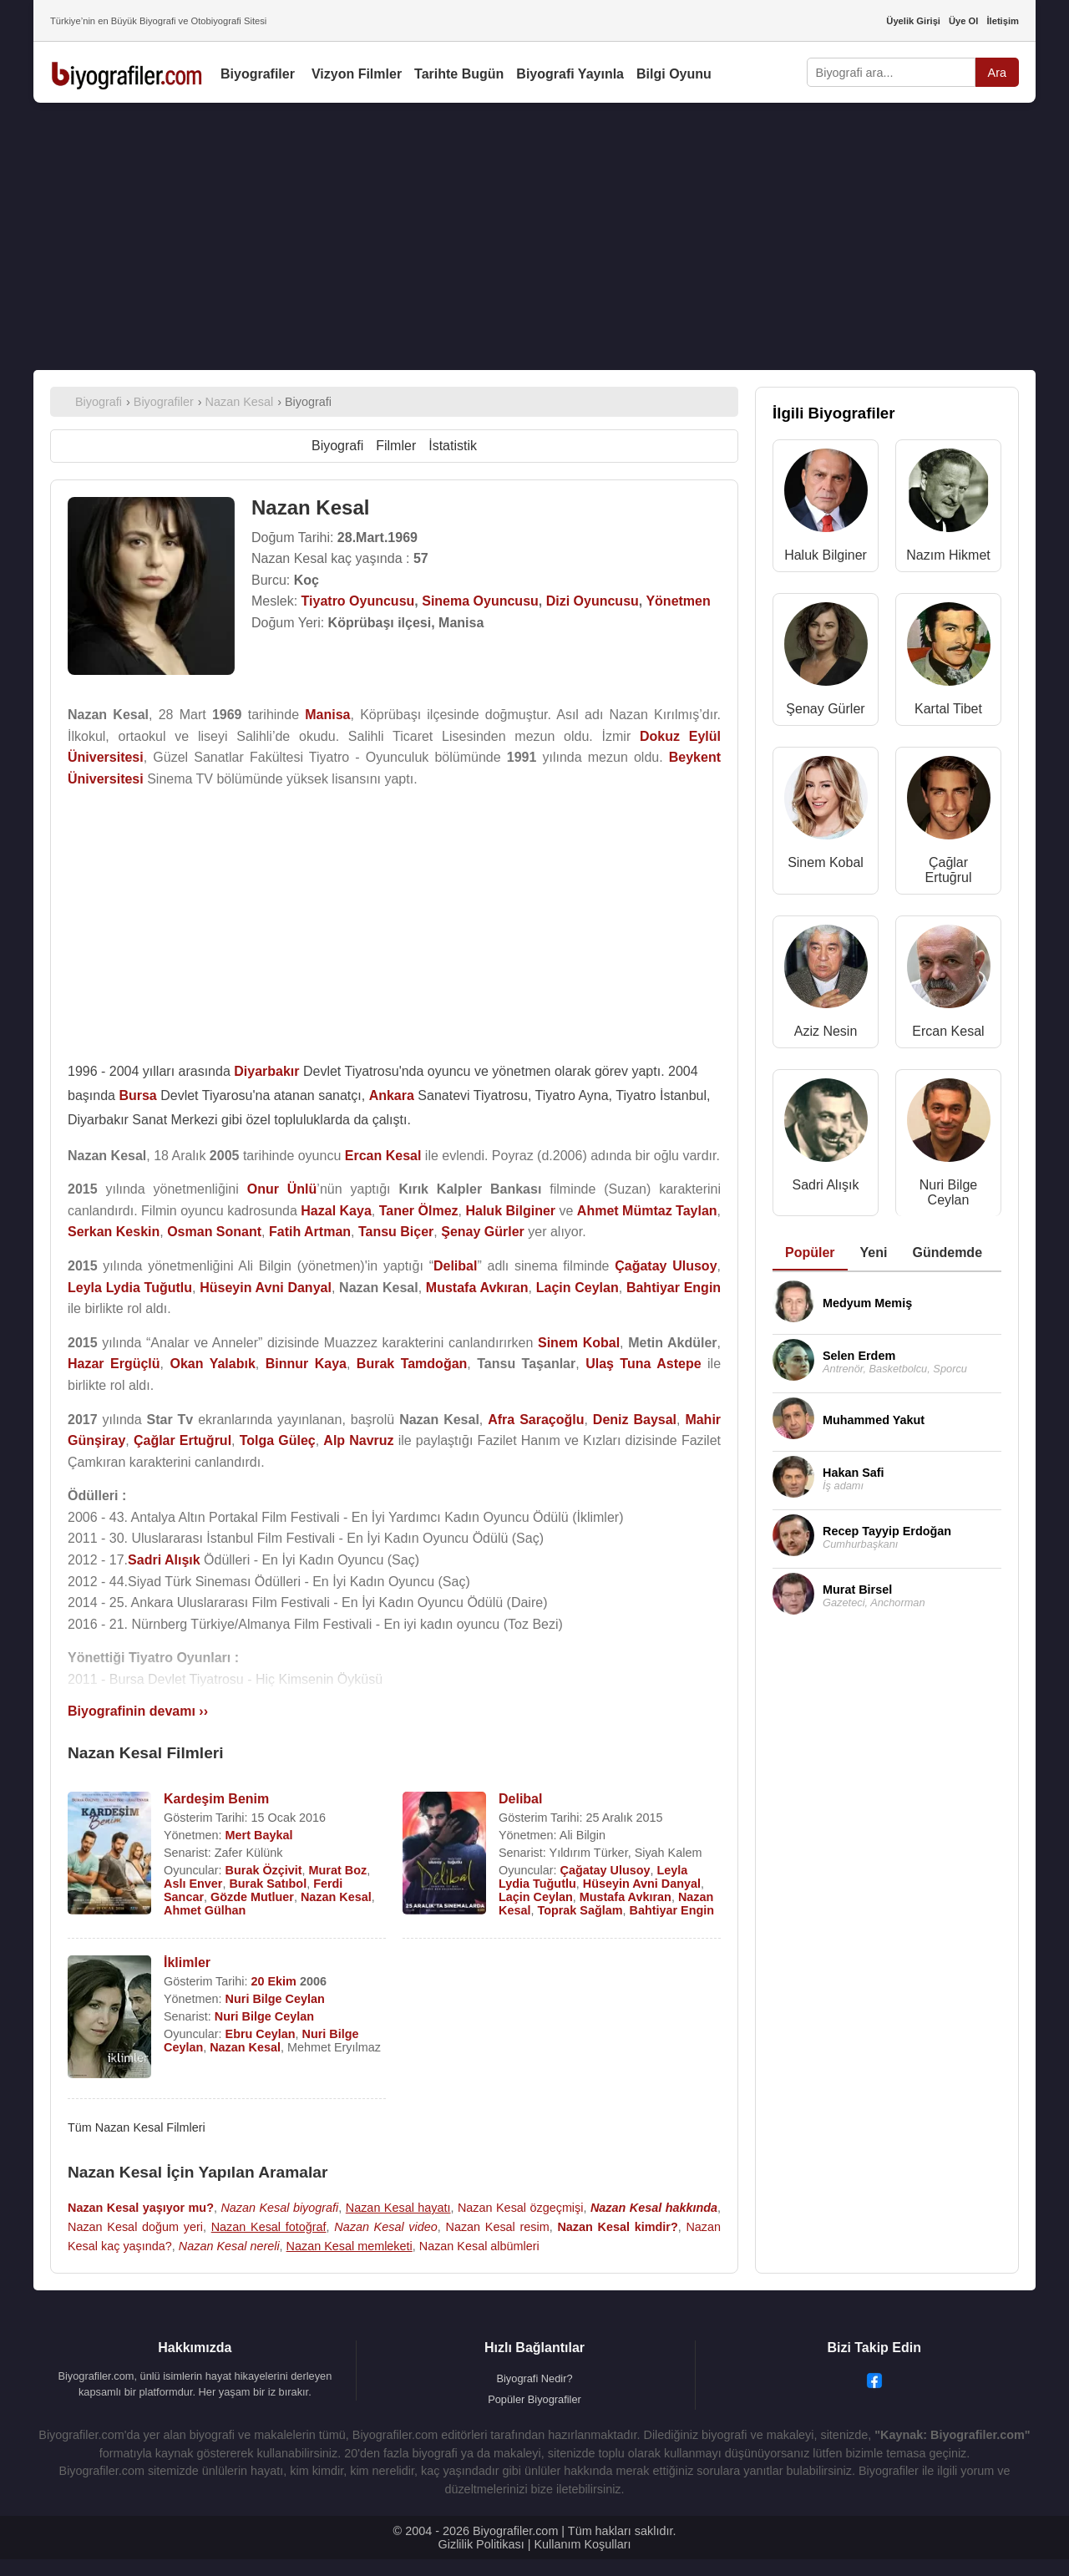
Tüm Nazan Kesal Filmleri (136, 2127)
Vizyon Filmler (357, 74)
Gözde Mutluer (252, 1897)
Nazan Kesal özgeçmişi (521, 2207)
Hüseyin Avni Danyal (642, 1883)
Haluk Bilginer (825, 555)
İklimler (187, 1962)
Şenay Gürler (825, 709)
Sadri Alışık (825, 1185)
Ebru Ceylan (260, 2034)
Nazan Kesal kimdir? (617, 2227)
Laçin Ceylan (536, 1897)
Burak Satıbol (268, 1883)
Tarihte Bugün (459, 74)
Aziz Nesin (826, 1031)
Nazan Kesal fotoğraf (269, 2227)
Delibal (520, 1799)
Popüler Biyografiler (534, 2399)
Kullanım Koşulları (582, 2544)
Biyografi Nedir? (534, 2378)
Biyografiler (257, 74)
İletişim (1002, 21)
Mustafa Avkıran (625, 1897)
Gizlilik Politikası (481, 2544)
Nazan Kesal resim (497, 2227)
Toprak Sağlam (579, 1910)
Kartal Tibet (948, 709)
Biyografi (337, 446)
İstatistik (452, 446)
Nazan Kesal (336, 1897)
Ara (997, 72)
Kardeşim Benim (216, 1799)
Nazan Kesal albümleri (479, 2246)
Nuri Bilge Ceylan (275, 1999)
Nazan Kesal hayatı (398, 2207)
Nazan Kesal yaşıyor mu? (141, 2207)
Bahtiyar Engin (672, 1910)
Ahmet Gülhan (205, 1910)
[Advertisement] (534, 236)
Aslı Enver (193, 1883)
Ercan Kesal (948, 1031)
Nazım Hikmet (948, 555)
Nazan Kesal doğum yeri (135, 2227)
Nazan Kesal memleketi (349, 2246)
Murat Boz (338, 1870)
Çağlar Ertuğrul (948, 870)
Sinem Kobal (826, 862)
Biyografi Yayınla (570, 74)
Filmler (396, 446)
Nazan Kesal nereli (229, 2246)
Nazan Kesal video (385, 2227)
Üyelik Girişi (913, 21)
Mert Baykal (259, 1835)
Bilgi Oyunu (674, 74)
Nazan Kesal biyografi (279, 2207)
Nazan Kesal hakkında (653, 2207)
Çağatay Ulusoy (605, 1870)
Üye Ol (963, 21)
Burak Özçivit (263, 1870)
